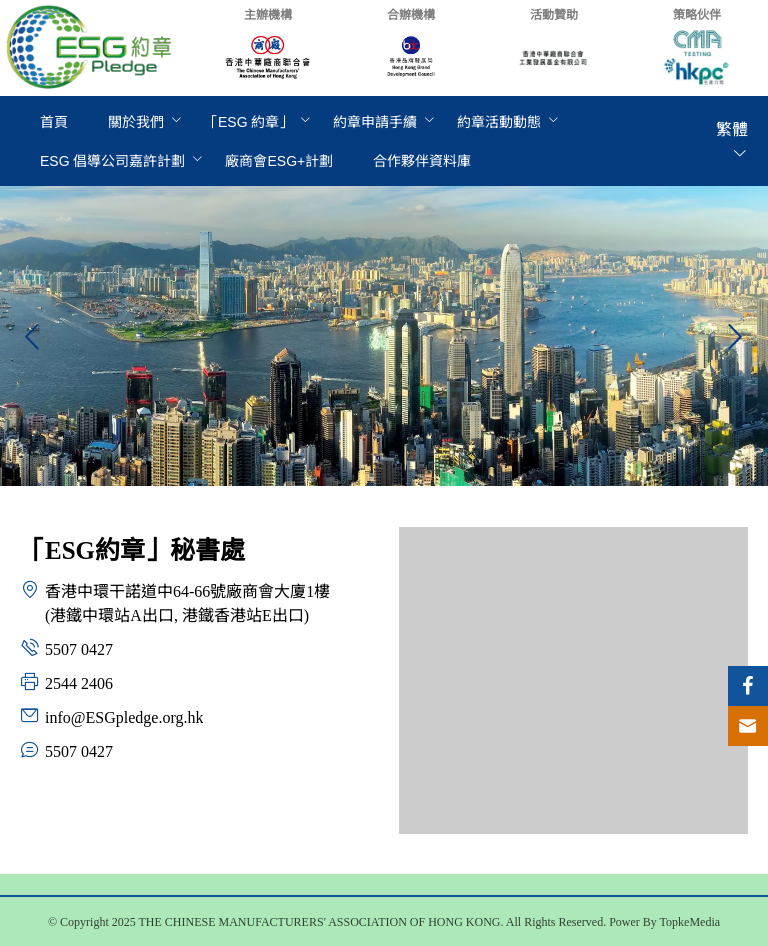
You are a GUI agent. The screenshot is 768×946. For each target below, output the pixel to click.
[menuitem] (54, 122)
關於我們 (136, 122)
